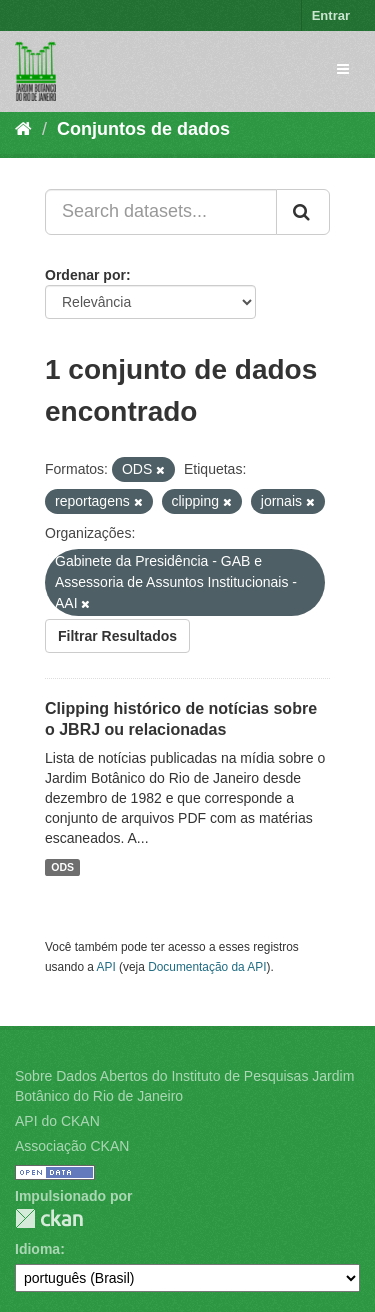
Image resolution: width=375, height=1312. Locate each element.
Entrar (331, 15)
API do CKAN (57, 1121)
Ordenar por (85, 275)
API (106, 967)
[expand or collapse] (343, 69)
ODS (62, 867)
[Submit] (303, 212)
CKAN (49, 1218)
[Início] (23, 129)
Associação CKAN (72, 1146)
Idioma (37, 1249)
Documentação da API (207, 967)
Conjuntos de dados (143, 129)
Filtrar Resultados (117, 636)
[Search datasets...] (161, 212)
